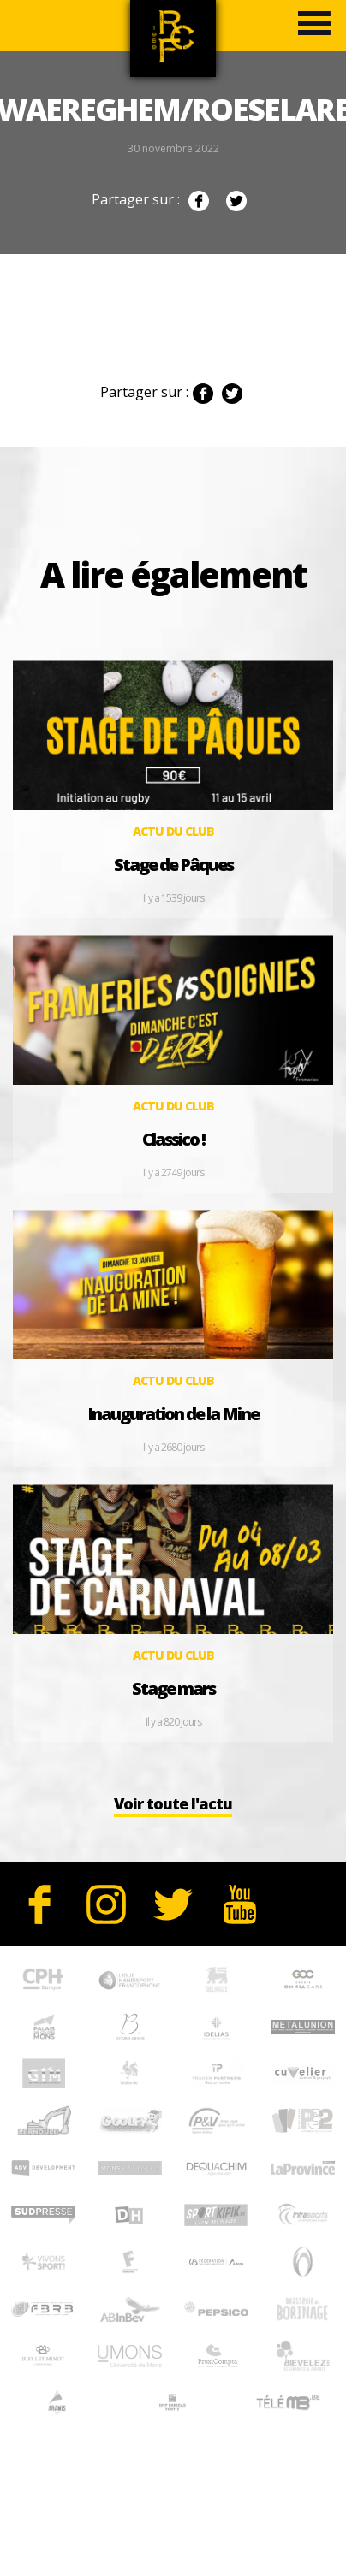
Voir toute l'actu (173, 1803)
